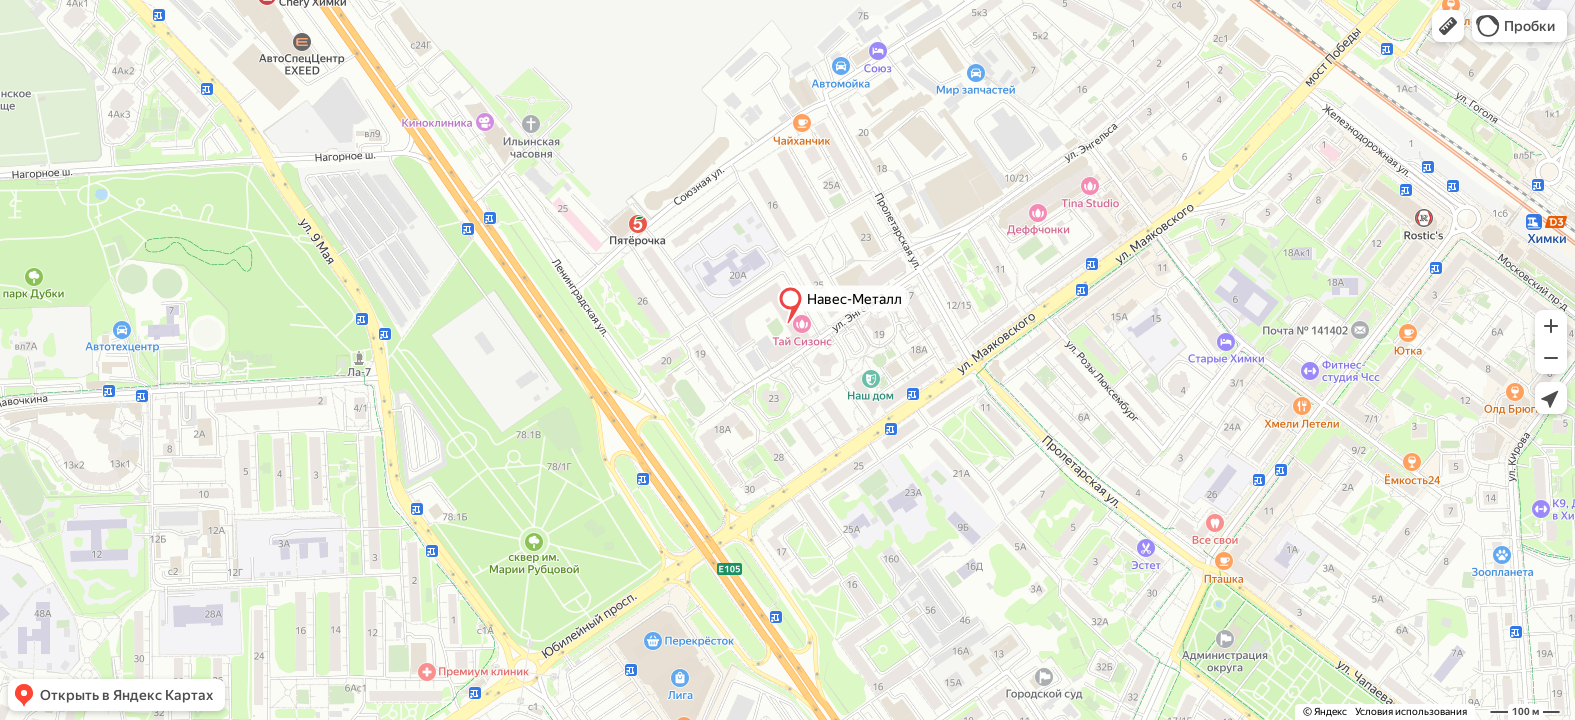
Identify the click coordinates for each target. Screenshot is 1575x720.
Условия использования (1411, 711)
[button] (1448, 26)
